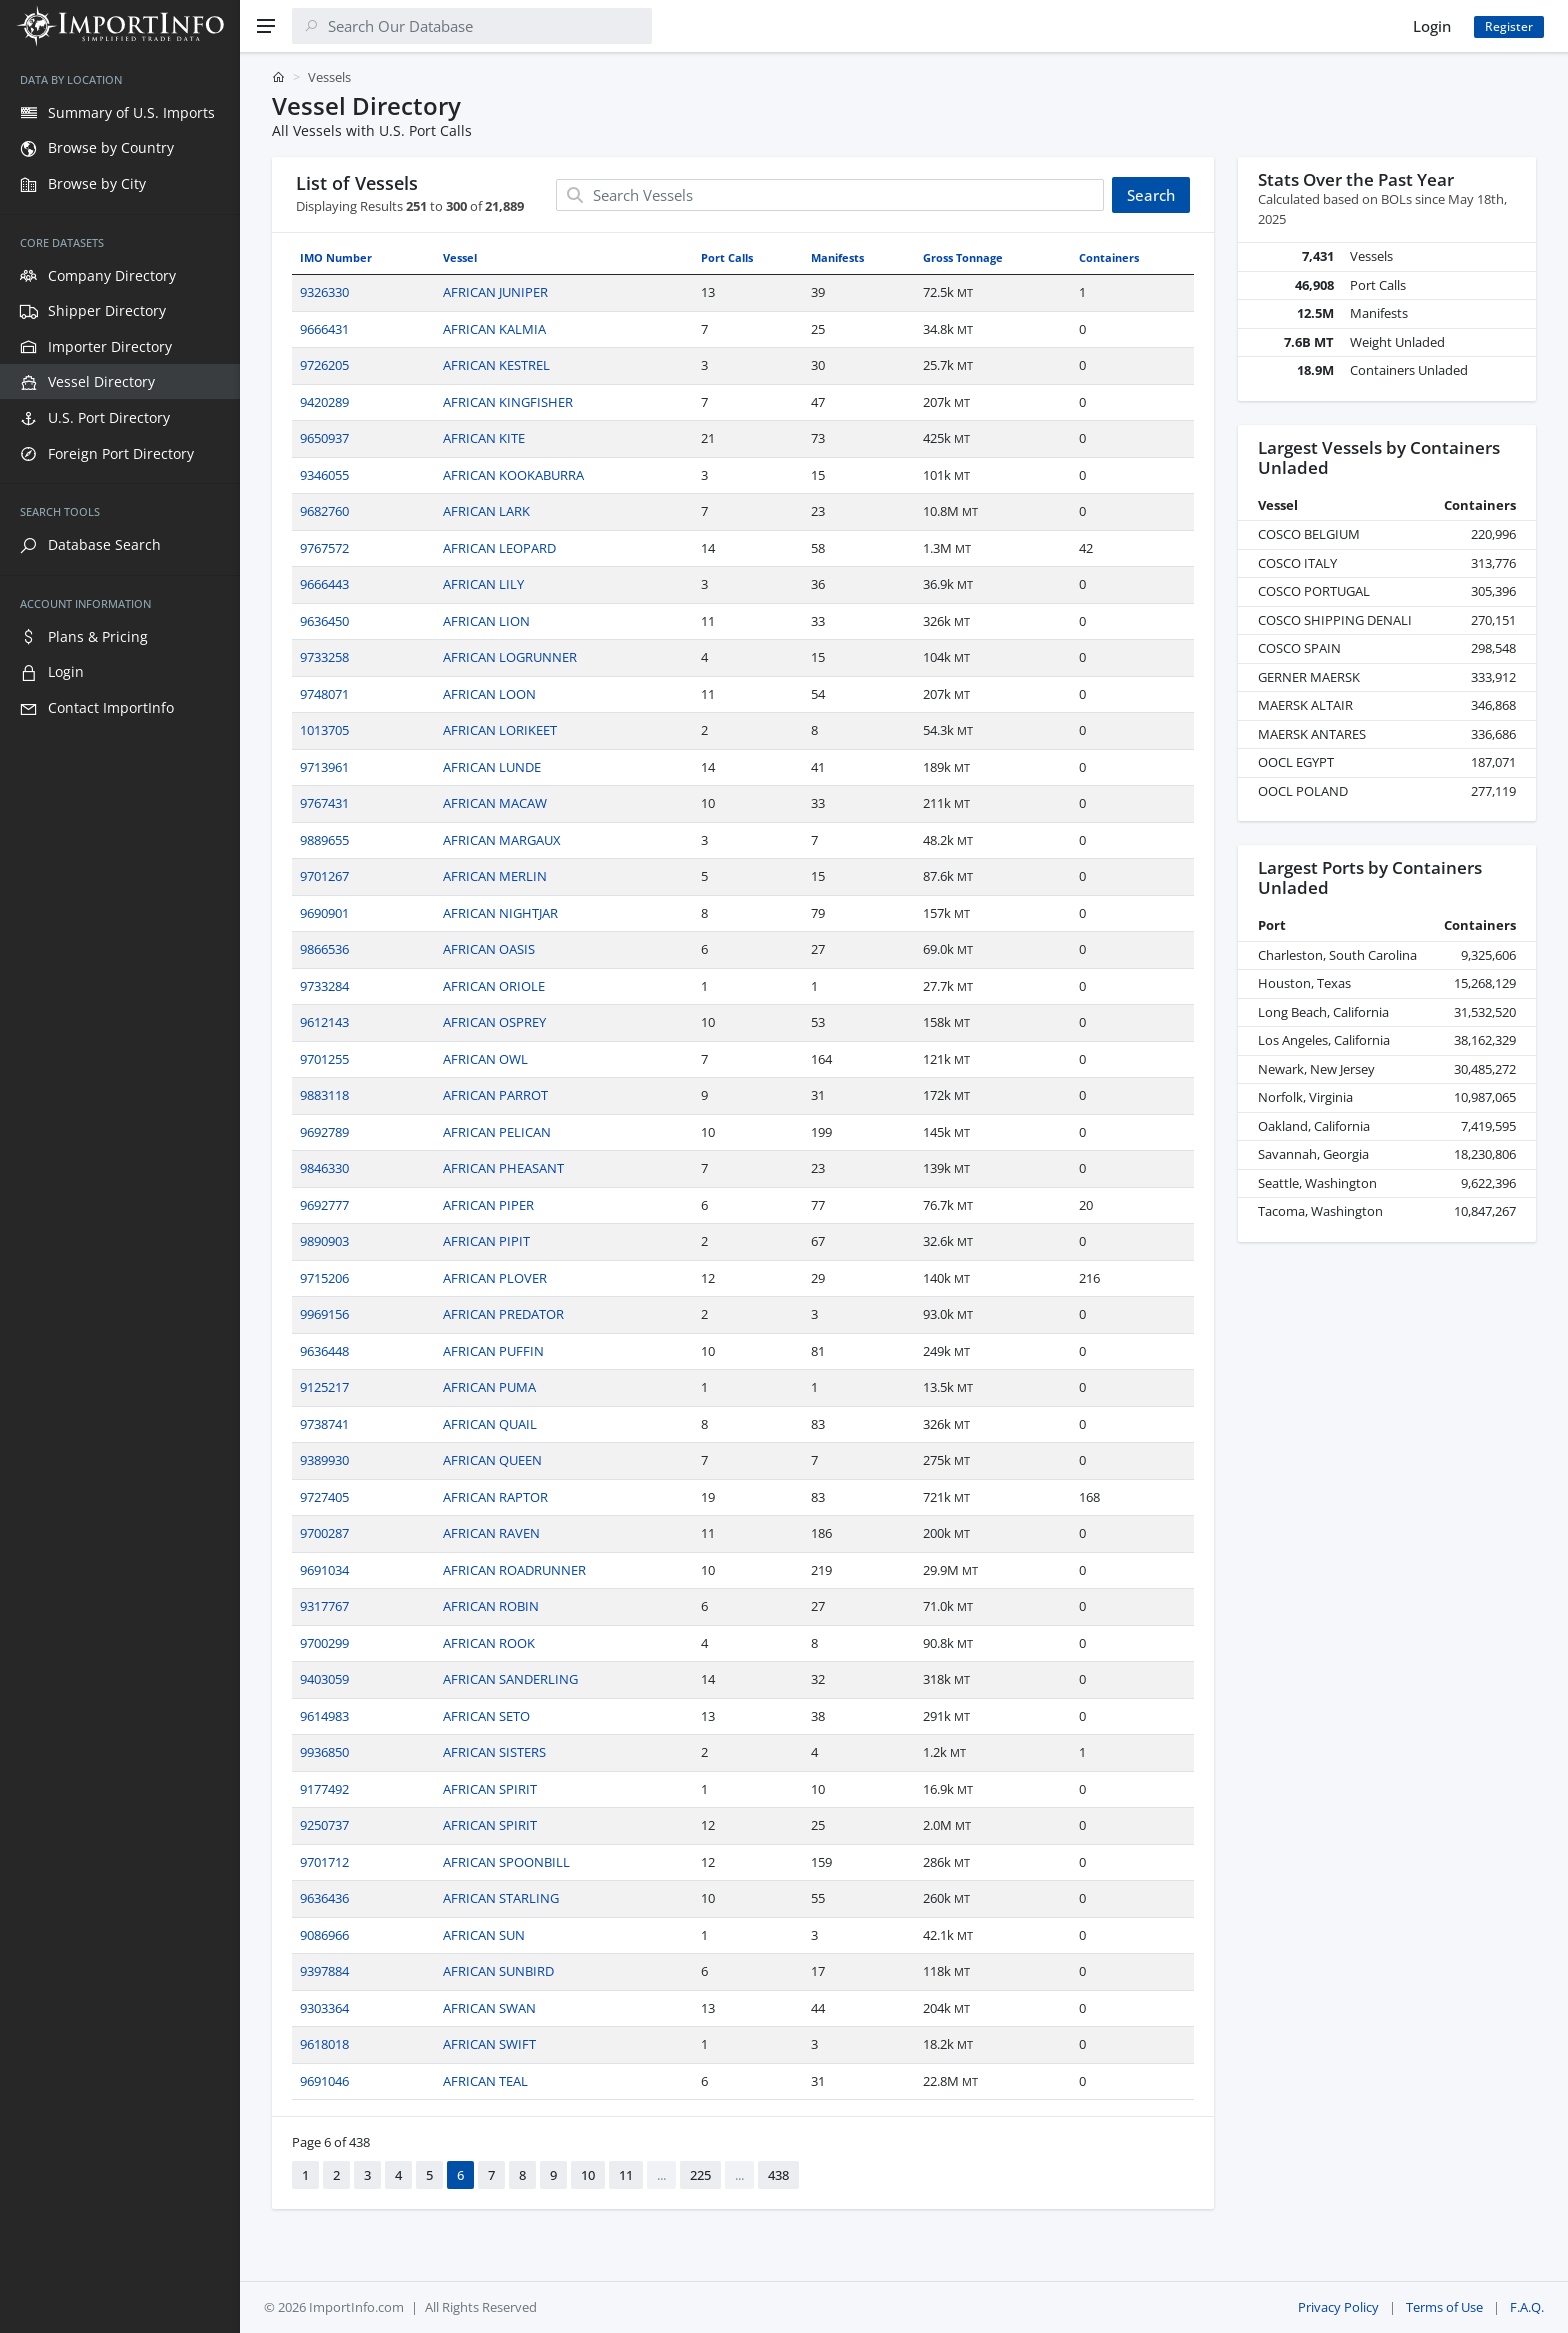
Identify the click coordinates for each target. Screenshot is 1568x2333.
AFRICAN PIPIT (486, 1241)
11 (626, 2175)
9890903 (324, 1241)
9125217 (324, 1387)
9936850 (324, 1752)
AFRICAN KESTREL (496, 365)
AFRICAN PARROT (495, 1095)
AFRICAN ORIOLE (494, 986)
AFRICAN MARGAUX (502, 840)
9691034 (324, 1570)
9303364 (324, 2008)
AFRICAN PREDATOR (503, 1314)
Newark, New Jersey (1316, 1069)
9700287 (324, 1533)
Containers (1109, 257)
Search (1151, 195)
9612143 (324, 1022)
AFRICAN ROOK (489, 1643)
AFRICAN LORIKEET (500, 730)
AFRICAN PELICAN (497, 1132)
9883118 (324, 1095)
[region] (120, 1192)
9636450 (324, 621)
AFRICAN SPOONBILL (506, 1862)
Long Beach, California (1323, 1012)
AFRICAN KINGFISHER (508, 402)
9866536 (324, 949)
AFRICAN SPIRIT (490, 1789)
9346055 (324, 475)
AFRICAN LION (486, 621)
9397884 (324, 1971)
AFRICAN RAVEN (491, 1533)
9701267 (324, 876)
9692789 (324, 1132)
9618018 (324, 2044)
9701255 (324, 1059)
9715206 (324, 1278)
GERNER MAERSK (1309, 677)
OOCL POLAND (1303, 791)
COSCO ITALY (1297, 563)
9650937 (324, 438)
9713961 (324, 767)
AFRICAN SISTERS (494, 1752)
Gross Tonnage (963, 257)
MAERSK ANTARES (1312, 734)
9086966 (324, 1935)
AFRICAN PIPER (488, 1205)
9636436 (324, 1898)
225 (700, 2175)
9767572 (324, 548)
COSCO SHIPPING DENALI (1335, 620)
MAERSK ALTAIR (1305, 705)
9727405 (324, 1497)
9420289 (324, 402)
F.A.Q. (1527, 2307)
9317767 (324, 1606)
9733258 (324, 657)
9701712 (324, 1862)
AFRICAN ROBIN (491, 1606)
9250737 (324, 1825)
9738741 (324, 1424)
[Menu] (266, 26)
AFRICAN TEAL (485, 2081)
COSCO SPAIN (1299, 648)
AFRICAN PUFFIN (493, 1351)
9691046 (324, 2081)
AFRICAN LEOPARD (499, 548)
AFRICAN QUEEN (492, 1460)
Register (1509, 26)
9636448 (324, 1351)
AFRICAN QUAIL (490, 1424)
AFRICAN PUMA (489, 1387)
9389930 (324, 1460)
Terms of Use (1444, 2307)
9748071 (324, 694)
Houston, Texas (1304, 983)
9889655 (324, 840)
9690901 (324, 913)
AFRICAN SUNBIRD (498, 1971)
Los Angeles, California (1324, 1040)
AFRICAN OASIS (489, 949)
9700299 (324, 1643)
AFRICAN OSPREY (494, 1022)
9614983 (324, 1716)
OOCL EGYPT (1296, 762)
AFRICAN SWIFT (489, 2044)
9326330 (324, 292)
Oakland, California (1314, 1126)
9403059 (324, 1679)
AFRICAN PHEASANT (503, 1168)
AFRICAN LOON (489, 694)
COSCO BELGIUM (1309, 534)
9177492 (324, 1789)
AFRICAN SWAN (489, 2008)
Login (1432, 26)
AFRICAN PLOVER (495, 1278)
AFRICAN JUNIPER (495, 292)
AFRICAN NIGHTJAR (500, 913)
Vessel (460, 257)
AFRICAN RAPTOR (495, 1497)
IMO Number (336, 257)
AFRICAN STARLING (501, 1898)
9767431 (324, 803)
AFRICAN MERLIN (495, 876)
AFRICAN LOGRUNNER (510, 657)
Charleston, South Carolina (1337, 955)
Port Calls (727, 257)
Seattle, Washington (1317, 1183)
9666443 (324, 584)
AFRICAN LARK (486, 511)
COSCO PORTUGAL (1314, 591)
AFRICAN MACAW (495, 803)
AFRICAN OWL (485, 1059)
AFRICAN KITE (484, 438)
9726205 (324, 365)
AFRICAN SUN (484, 1935)
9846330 (324, 1168)
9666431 (324, 329)
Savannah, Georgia (1313, 1154)
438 (778, 2175)
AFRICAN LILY (483, 584)
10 (588, 2175)
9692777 (324, 1205)
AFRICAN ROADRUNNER (514, 1570)
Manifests (837, 257)
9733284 (324, 986)
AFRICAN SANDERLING (510, 1679)
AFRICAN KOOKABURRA (513, 475)
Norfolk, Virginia (1305, 1097)
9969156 (324, 1314)
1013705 (324, 730)
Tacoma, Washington (1320, 1211)
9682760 (324, 511)
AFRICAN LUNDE (492, 767)
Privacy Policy (1338, 2307)
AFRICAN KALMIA (494, 329)
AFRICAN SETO (486, 1716)
